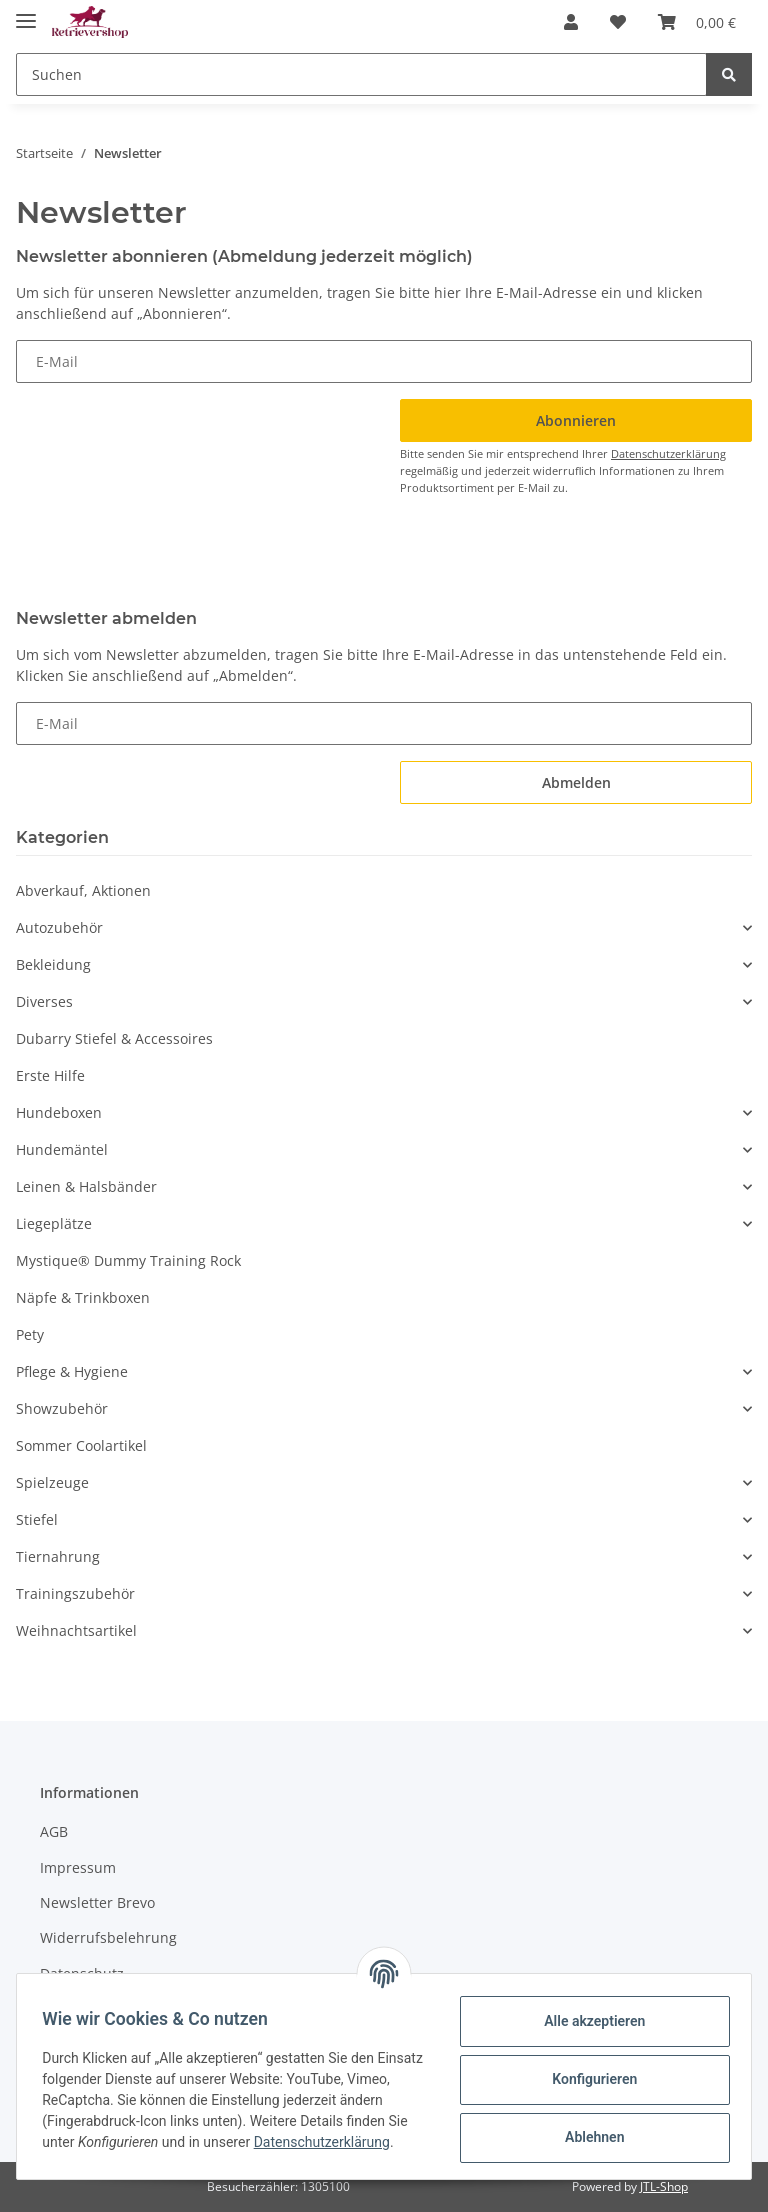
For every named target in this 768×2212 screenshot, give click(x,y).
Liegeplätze (54, 1223)
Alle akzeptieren (587, 2020)
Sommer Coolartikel (81, 1445)
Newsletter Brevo (97, 1902)
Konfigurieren (587, 2078)
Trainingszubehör (75, 1593)
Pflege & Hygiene (72, 1371)
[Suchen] (361, 74)
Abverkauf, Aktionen (83, 890)
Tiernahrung (58, 1556)
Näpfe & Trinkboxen (83, 1297)
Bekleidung (53, 964)
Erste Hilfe (50, 1075)
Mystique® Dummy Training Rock (128, 1260)
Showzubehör (62, 1408)
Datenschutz (82, 1973)
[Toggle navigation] (26, 12)
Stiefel (37, 1519)
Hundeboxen (59, 1112)
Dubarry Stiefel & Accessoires (114, 1038)
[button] (571, 22)
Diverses (44, 1001)
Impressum (78, 1867)
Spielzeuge (52, 1482)
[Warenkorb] (697, 22)
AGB (54, 1831)
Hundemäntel (62, 1149)
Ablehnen (587, 2136)
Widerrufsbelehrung (108, 1937)
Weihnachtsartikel (76, 1630)
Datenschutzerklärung (668, 453)
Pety (30, 1334)
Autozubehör (59, 927)
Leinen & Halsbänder (86, 1186)
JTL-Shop (664, 2186)
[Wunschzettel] (618, 22)
